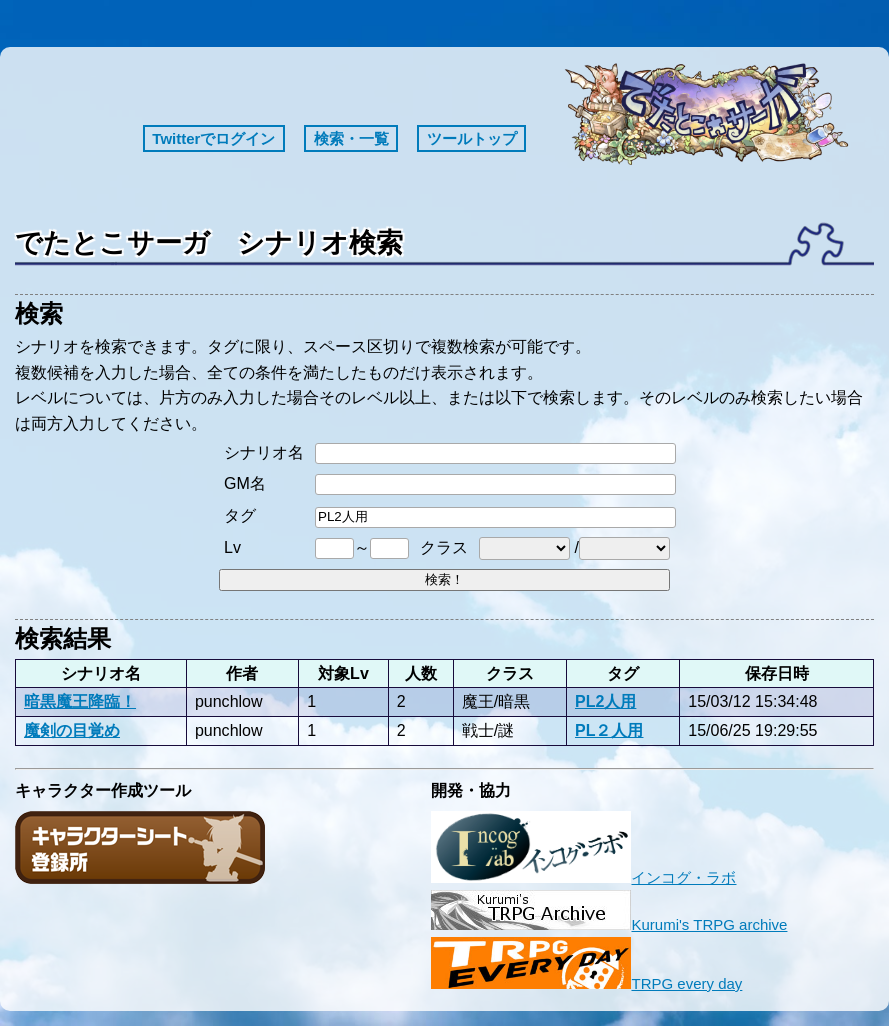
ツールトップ (472, 138)
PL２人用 (609, 730)
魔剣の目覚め (72, 730)
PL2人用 (605, 701)
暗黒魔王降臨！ (80, 701)
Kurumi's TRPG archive (609, 924)
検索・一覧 (351, 138)
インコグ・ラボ (583, 877)
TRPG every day (586, 983)
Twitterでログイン (213, 138)
